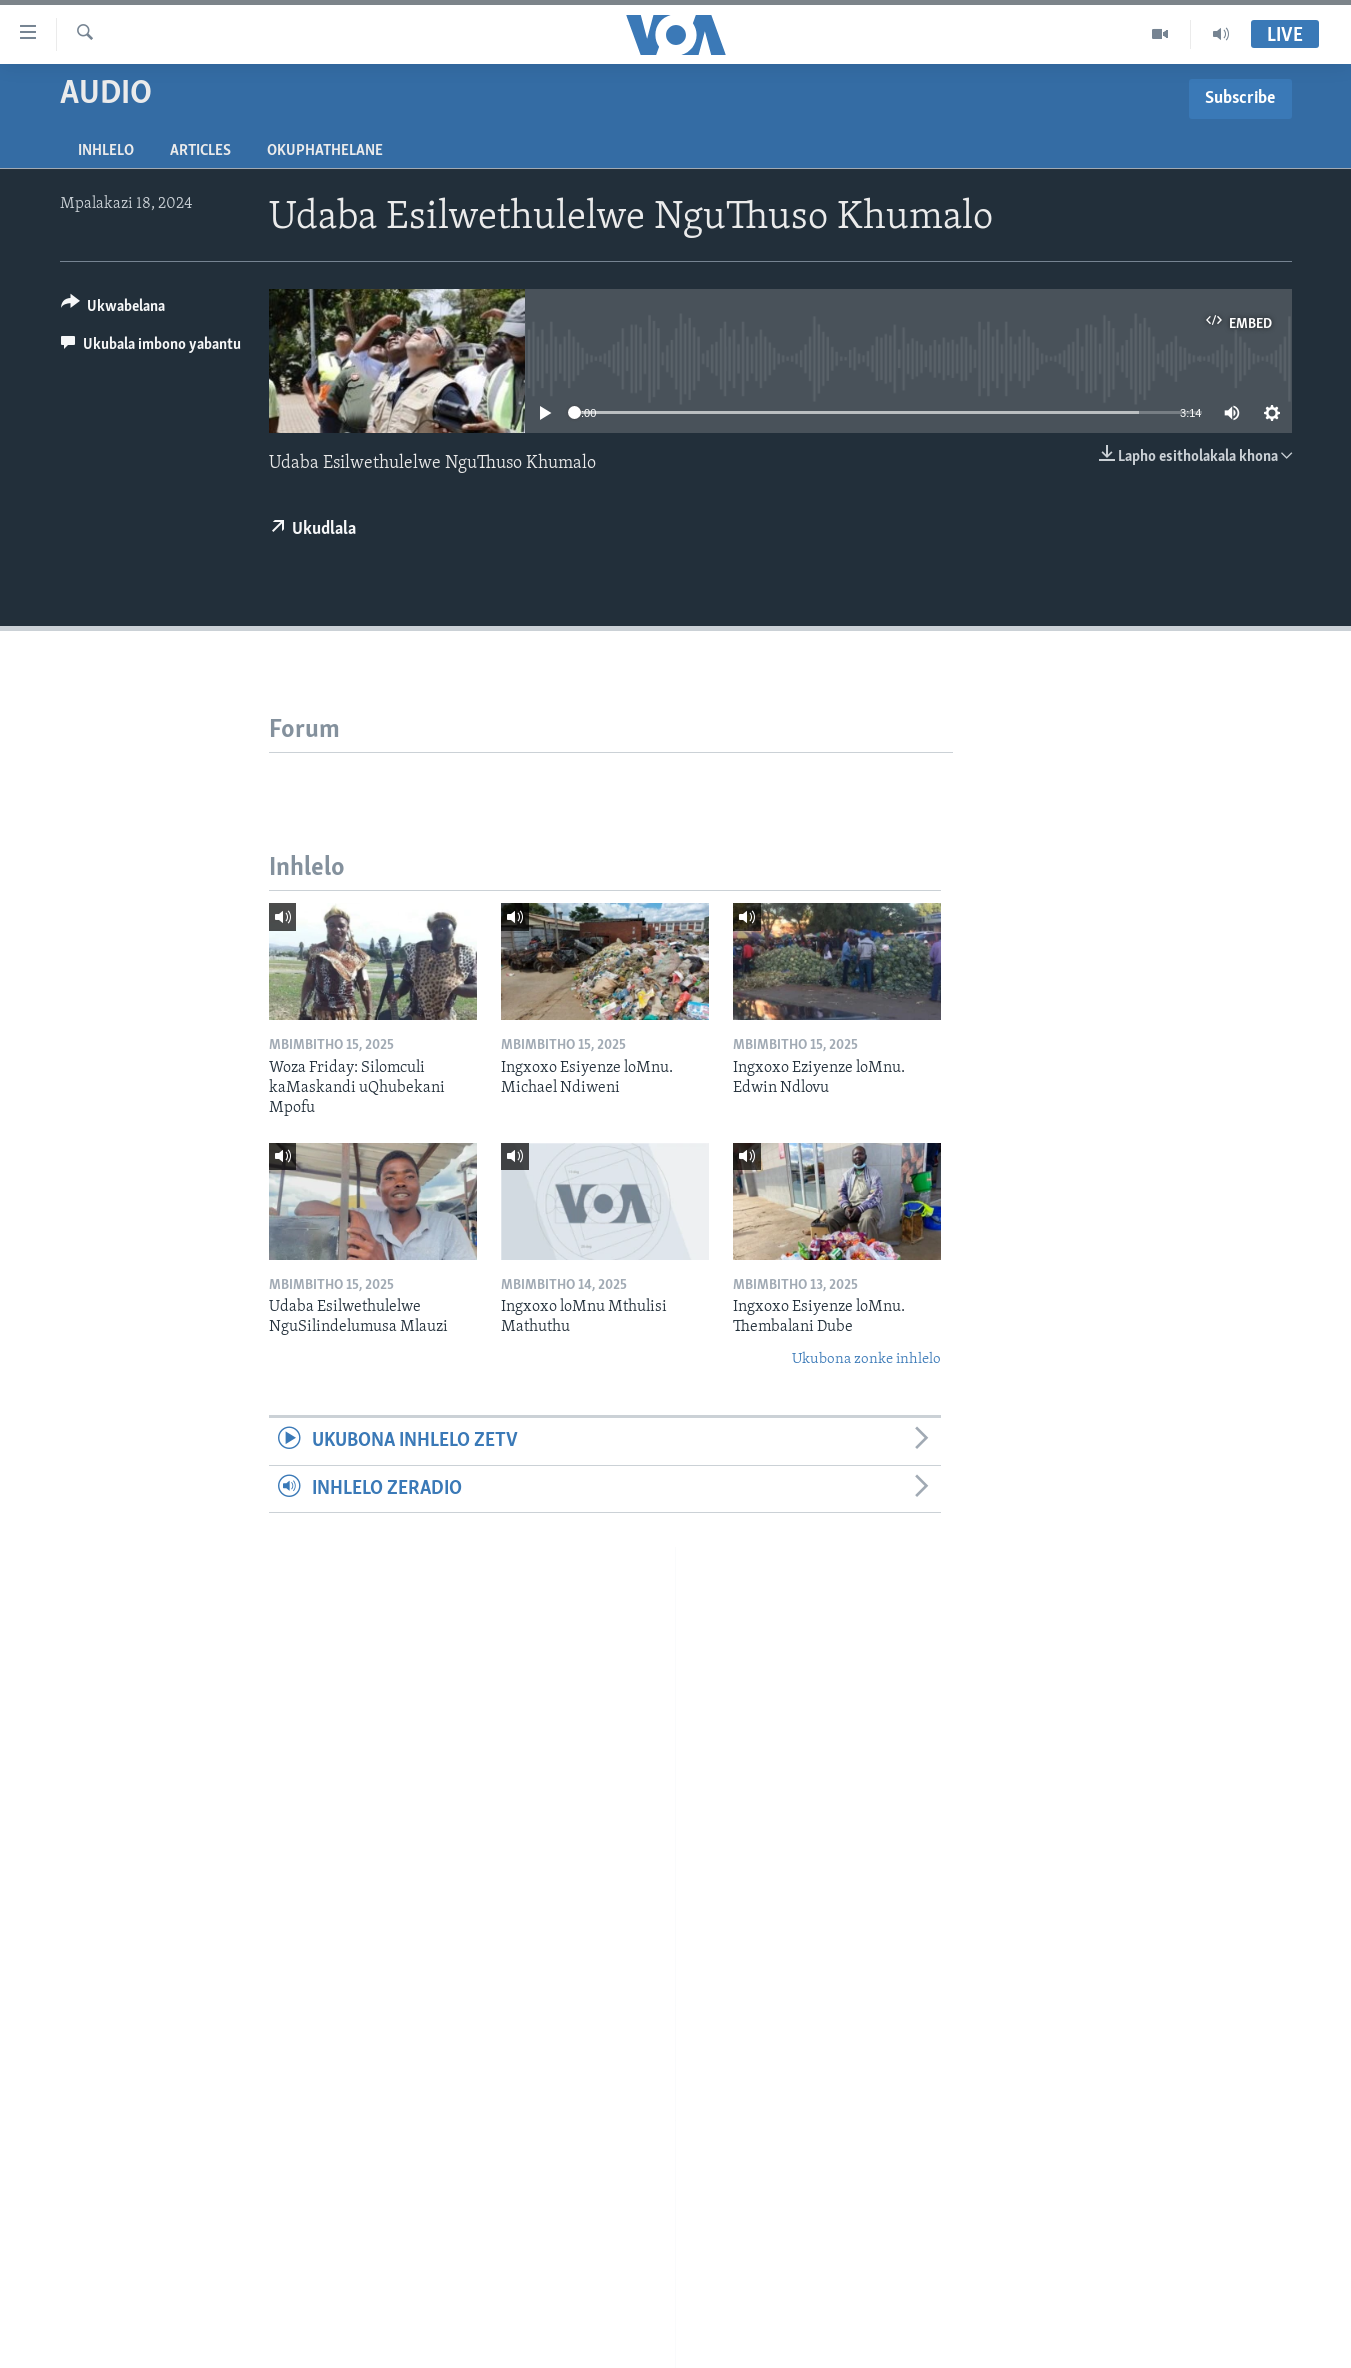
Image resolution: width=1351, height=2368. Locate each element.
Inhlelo (106, 151)
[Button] (113, 309)
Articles (200, 151)
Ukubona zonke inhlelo (866, 1359)
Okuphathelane (325, 151)
